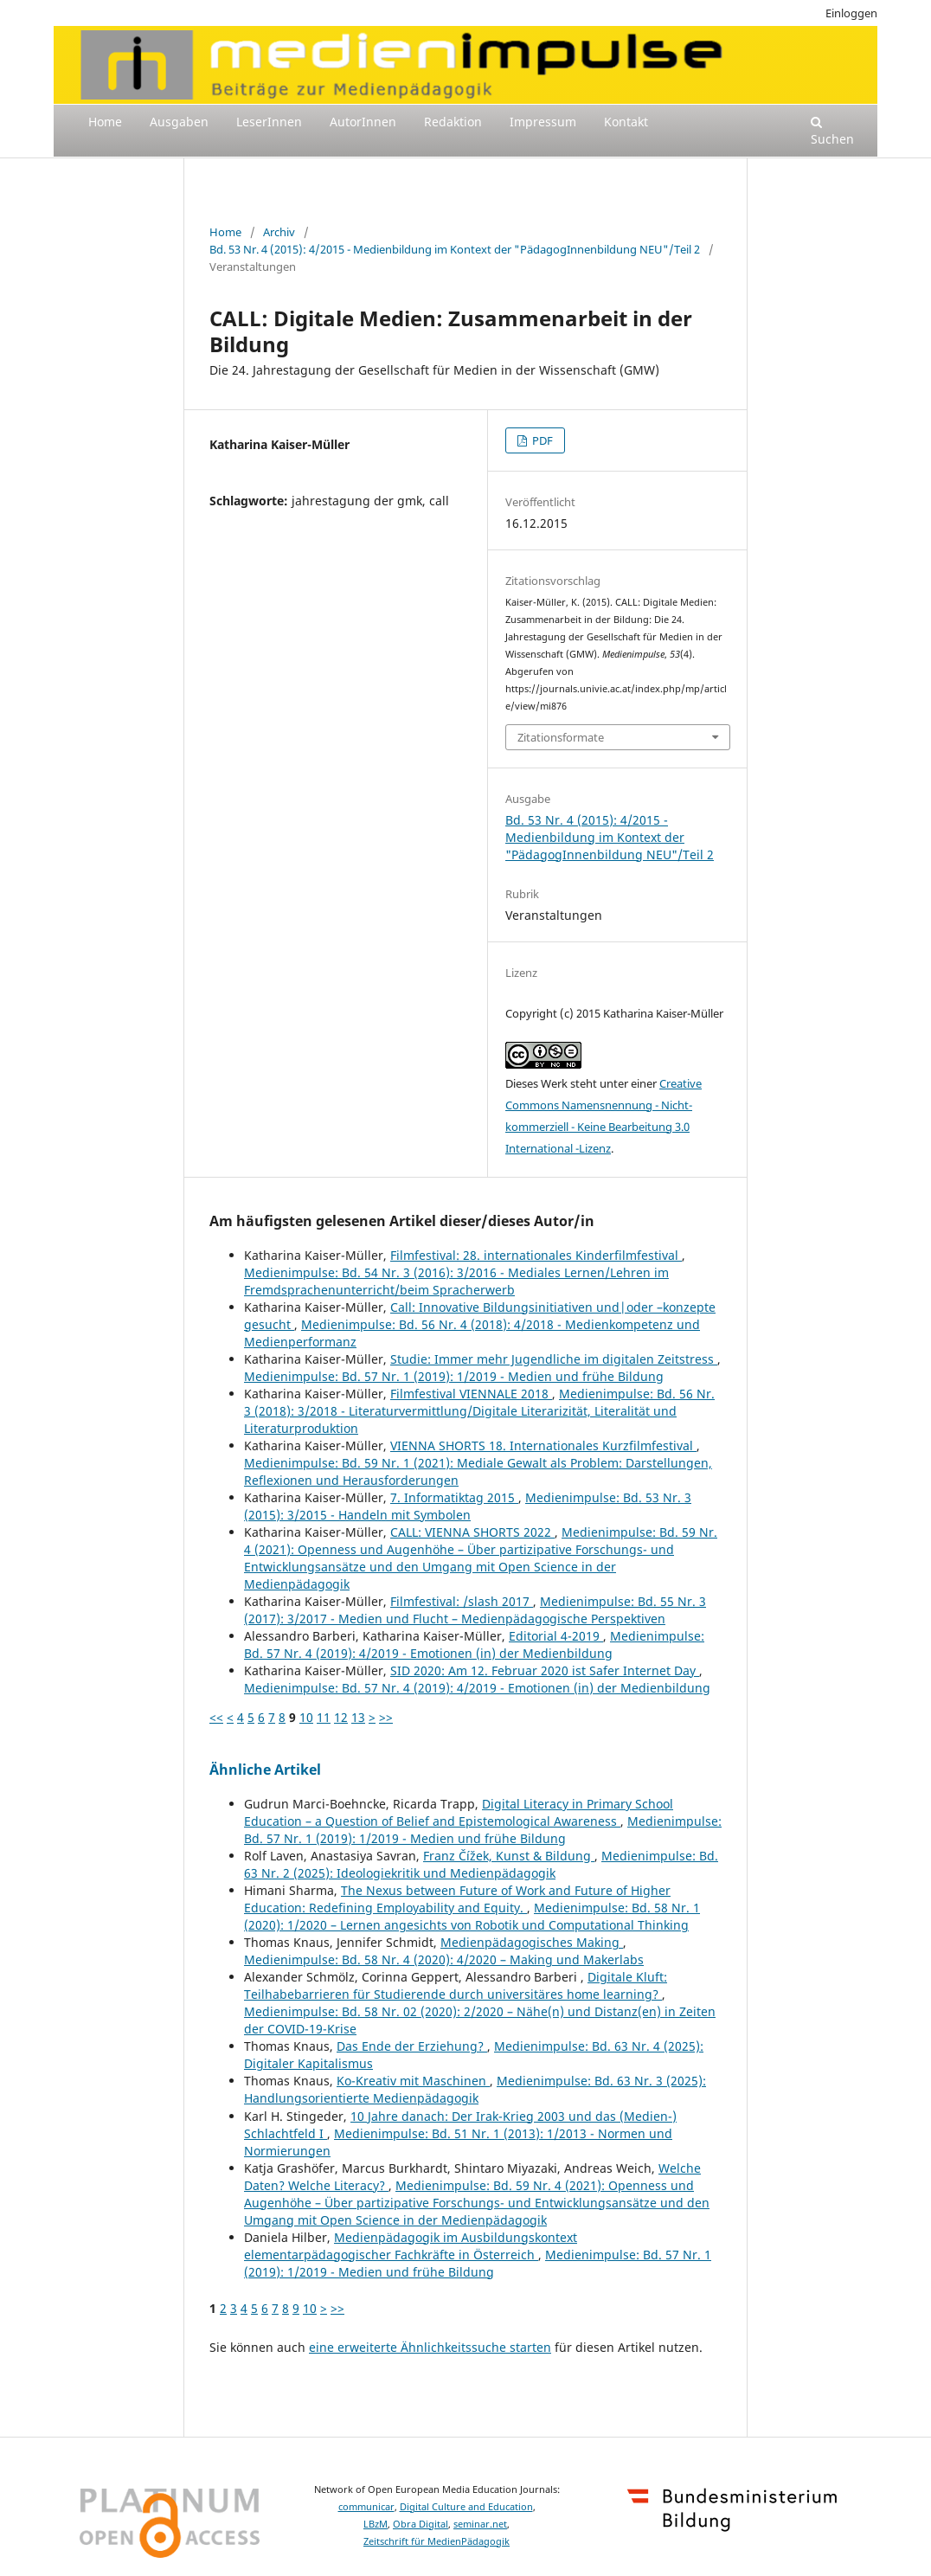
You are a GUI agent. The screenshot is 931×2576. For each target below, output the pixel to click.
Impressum (543, 121)
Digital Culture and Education (466, 2507)
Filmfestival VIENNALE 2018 (471, 1393)
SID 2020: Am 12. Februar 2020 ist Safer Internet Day (544, 1670)
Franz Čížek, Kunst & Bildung (508, 1855)
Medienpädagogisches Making (531, 1942)
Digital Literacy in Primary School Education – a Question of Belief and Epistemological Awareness (458, 1812)
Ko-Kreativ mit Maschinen (413, 2080)
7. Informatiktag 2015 (454, 1497)
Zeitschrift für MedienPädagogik (436, 2541)
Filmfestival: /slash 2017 (461, 1601)
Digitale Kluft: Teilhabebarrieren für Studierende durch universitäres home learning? (455, 1985)
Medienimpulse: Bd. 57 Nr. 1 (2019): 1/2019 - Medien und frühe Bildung (454, 1376)
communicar (366, 2507)
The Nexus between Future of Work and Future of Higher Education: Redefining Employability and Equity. (457, 1899)
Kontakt (626, 121)
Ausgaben (179, 121)
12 (341, 1717)
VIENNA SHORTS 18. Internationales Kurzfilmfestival (543, 1445)
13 (358, 1717)
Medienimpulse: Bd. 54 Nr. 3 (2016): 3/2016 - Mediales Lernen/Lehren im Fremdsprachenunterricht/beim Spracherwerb (456, 1281)
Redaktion (453, 121)
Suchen (832, 131)
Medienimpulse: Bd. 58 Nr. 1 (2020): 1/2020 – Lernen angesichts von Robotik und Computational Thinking (472, 1916)
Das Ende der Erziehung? (412, 2046)
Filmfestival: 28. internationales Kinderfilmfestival (536, 1255)
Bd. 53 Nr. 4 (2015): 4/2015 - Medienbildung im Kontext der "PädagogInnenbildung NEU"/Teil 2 (454, 249)
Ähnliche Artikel (265, 1769)
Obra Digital (420, 2524)
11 (324, 1717)
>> (386, 1717)
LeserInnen (269, 121)
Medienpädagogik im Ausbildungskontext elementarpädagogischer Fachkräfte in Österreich (410, 2246)
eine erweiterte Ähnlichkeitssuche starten (430, 2347)
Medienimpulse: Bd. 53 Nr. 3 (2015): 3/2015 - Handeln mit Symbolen (467, 1506)
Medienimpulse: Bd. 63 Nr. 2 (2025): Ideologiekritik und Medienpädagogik (481, 1864)
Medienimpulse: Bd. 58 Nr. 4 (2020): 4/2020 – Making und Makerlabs (444, 1959)
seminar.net (480, 2524)
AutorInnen (363, 121)
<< (216, 1717)
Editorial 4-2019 (556, 1636)
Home (105, 121)
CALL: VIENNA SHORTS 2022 (472, 1532)
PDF (541, 440)
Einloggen (851, 13)
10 (306, 1717)
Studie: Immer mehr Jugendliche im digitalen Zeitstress (553, 1359)
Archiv (279, 232)
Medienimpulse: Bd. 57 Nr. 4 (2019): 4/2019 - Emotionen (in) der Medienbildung (474, 1644)
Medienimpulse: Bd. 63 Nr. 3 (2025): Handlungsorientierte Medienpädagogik (475, 2089)
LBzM (375, 2524)
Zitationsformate (560, 737)
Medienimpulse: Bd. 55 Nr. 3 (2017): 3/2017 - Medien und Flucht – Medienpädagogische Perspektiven (475, 1610)
